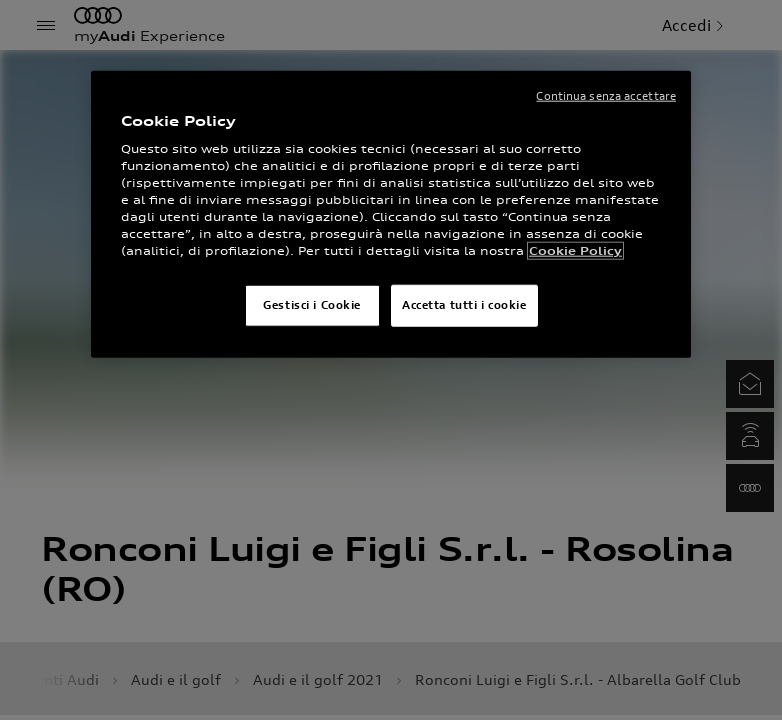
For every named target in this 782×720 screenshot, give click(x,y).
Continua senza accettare (606, 96)
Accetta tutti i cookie (464, 305)
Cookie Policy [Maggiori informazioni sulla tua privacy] (575, 251)
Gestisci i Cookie (312, 305)
